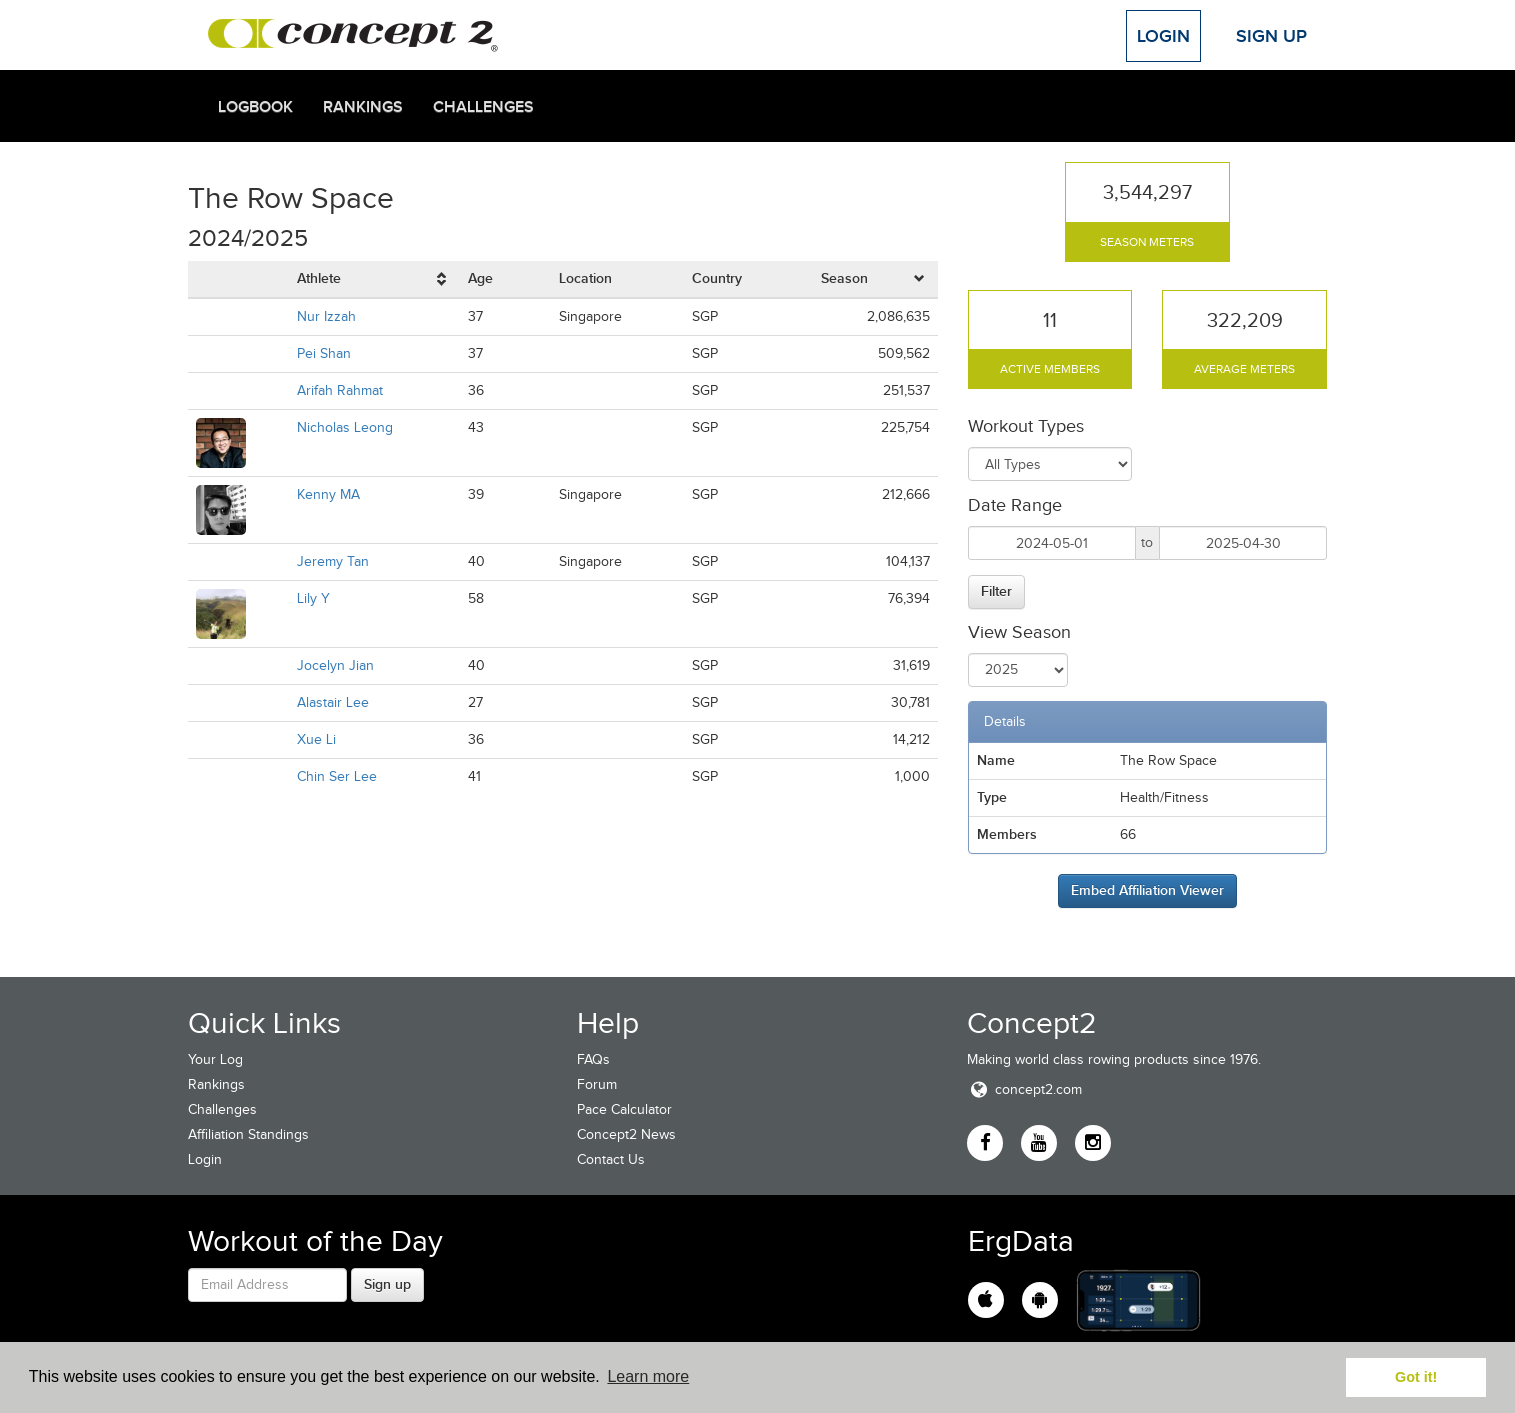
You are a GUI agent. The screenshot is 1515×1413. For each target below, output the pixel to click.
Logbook (255, 107)
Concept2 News (626, 1134)
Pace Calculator (624, 1109)
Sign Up (1271, 36)
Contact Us (611, 1159)
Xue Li (316, 739)
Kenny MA (328, 494)
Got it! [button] (1416, 1377)
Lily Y (313, 598)
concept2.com (1024, 1089)
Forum (597, 1084)
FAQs (593, 1059)
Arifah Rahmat (340, 390)
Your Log (215, 1059)
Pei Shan (324, 353)
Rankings (363, 107)
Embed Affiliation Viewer (1147, 890)
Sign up (387, 1284)
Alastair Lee (333, 702)
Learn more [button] (648, 1376)
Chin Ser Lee (337, 776)
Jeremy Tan (333, 561)
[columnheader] (375, 279)
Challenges (483, 107)
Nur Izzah (326, 316)
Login (1163, 36)
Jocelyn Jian (335, 665)
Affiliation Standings (248, 1134)
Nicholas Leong (345, 427)
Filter (996, 591)
